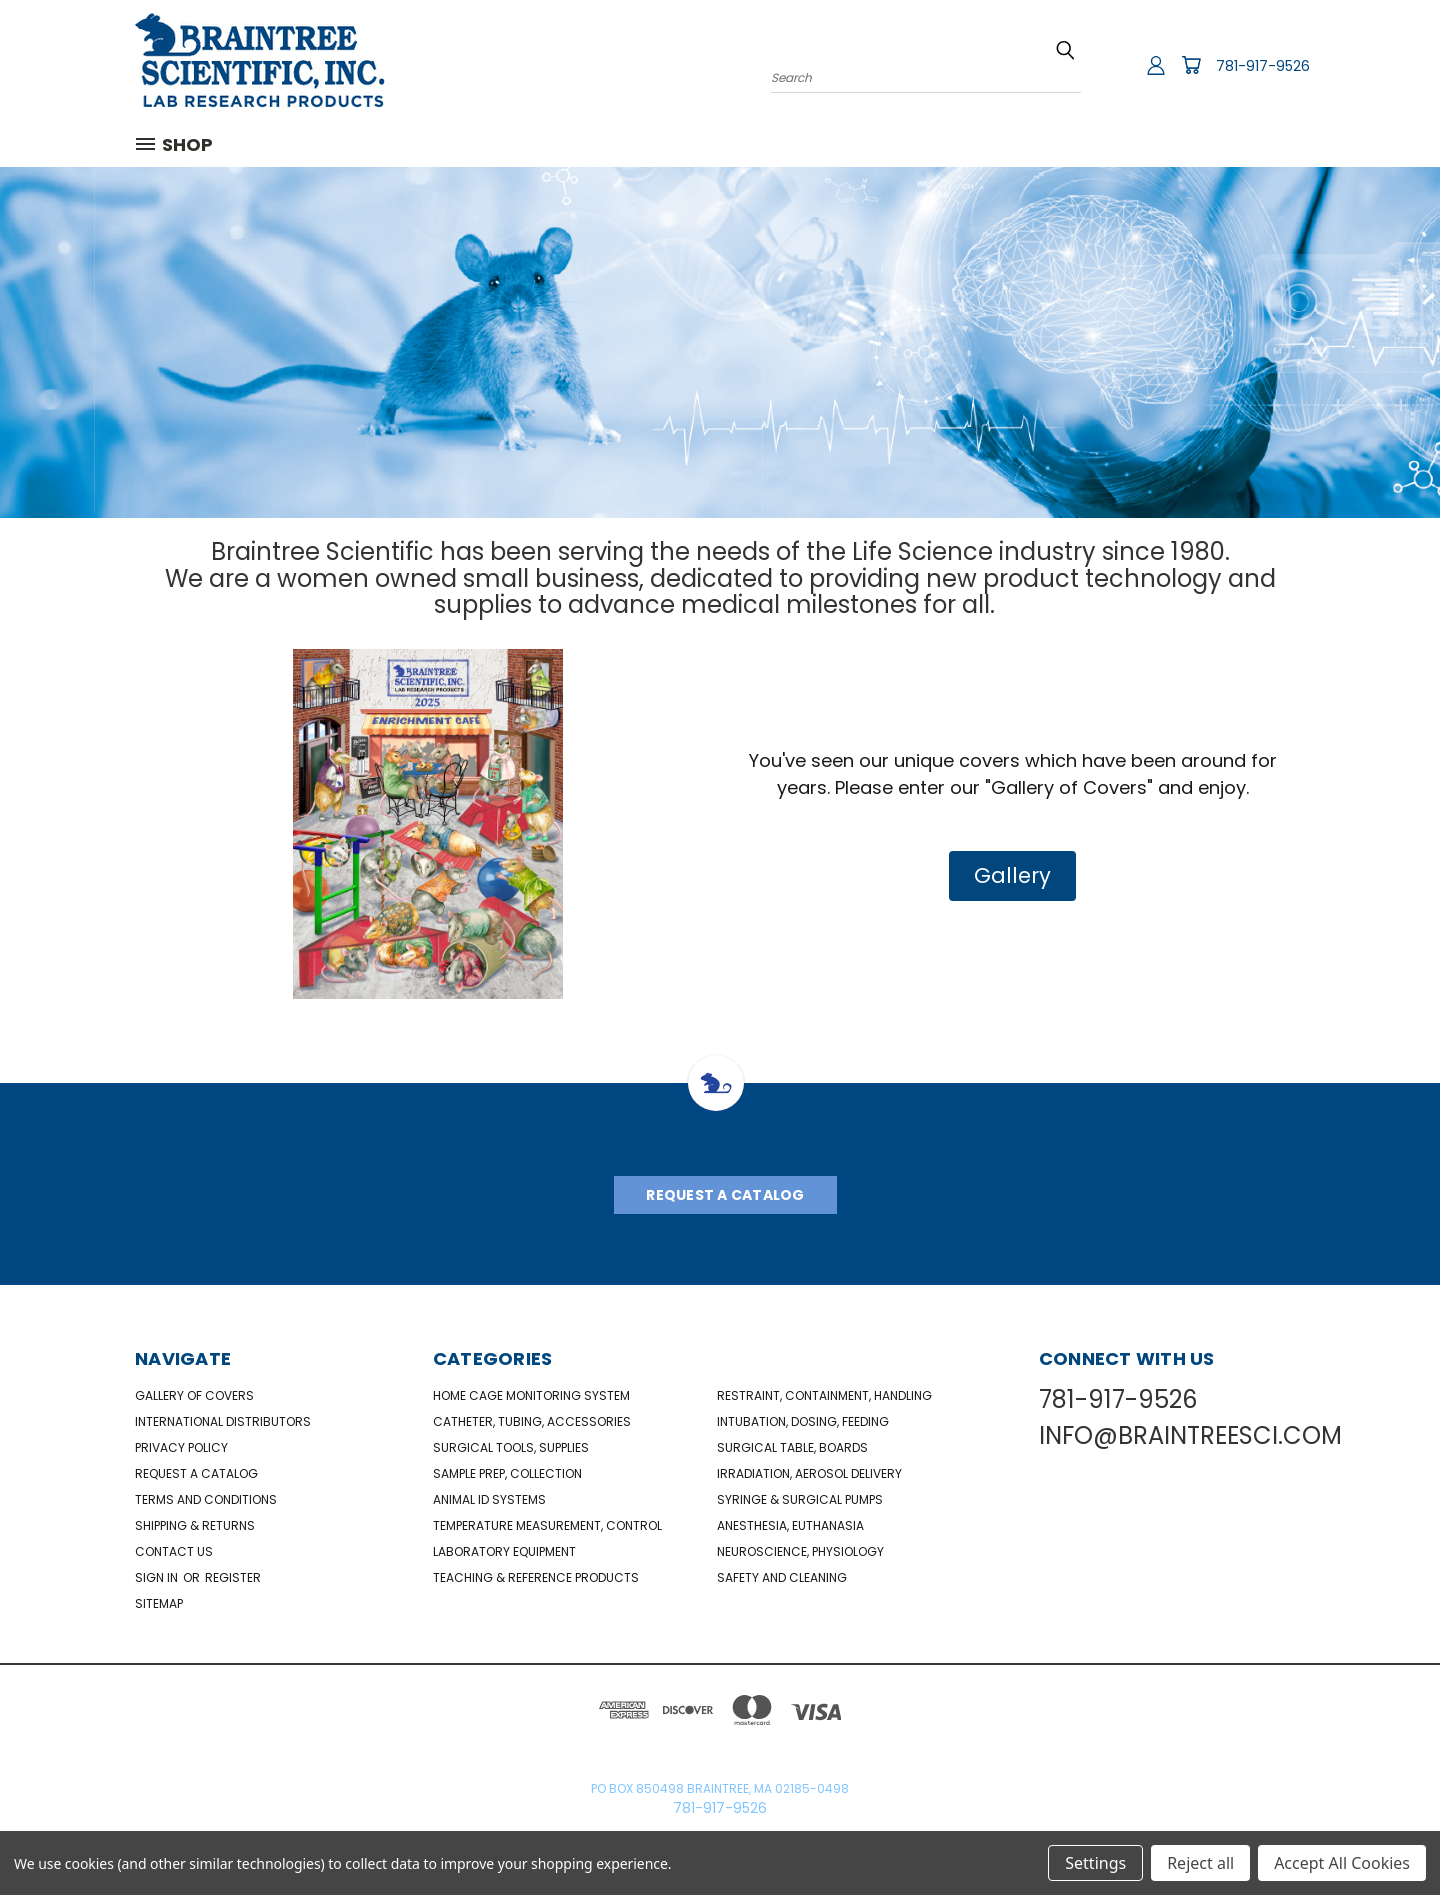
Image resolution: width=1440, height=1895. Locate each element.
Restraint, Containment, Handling (824, 1395)
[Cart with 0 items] (1191, 65)
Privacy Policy (181, 1447)
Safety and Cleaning (782, 1577)
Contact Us (174, 1551)
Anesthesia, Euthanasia (790, 1525)
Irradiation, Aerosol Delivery (809, 1473)
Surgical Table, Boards (792, 1447)
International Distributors (223, 1421)
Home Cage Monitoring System (531, 1395)
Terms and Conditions (206, 1499)
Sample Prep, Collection (507, 1473)
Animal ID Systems (489, 1499)
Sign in (158, 1577)
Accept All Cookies (1342, 1863)
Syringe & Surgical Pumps (800, 1499)
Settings (1095, 1863)
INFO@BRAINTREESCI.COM (1190, 1435)
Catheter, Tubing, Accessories (532, 1421)
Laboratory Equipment (504, 1551)
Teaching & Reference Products (536, 1577)
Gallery (1012, 875)
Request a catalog (196, 1473)
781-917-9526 (1263, 66)
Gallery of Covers (194, 1395)
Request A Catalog (725, 1195)
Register (233, 1577)
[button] (1012, 876)
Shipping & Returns (195, 1525)
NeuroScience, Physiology (800, 1551)
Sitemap (159, 1603)
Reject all (1200, 1863)
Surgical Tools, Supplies (511, 1447)
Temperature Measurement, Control (547, 1525)
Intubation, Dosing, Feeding (803, 1421)
